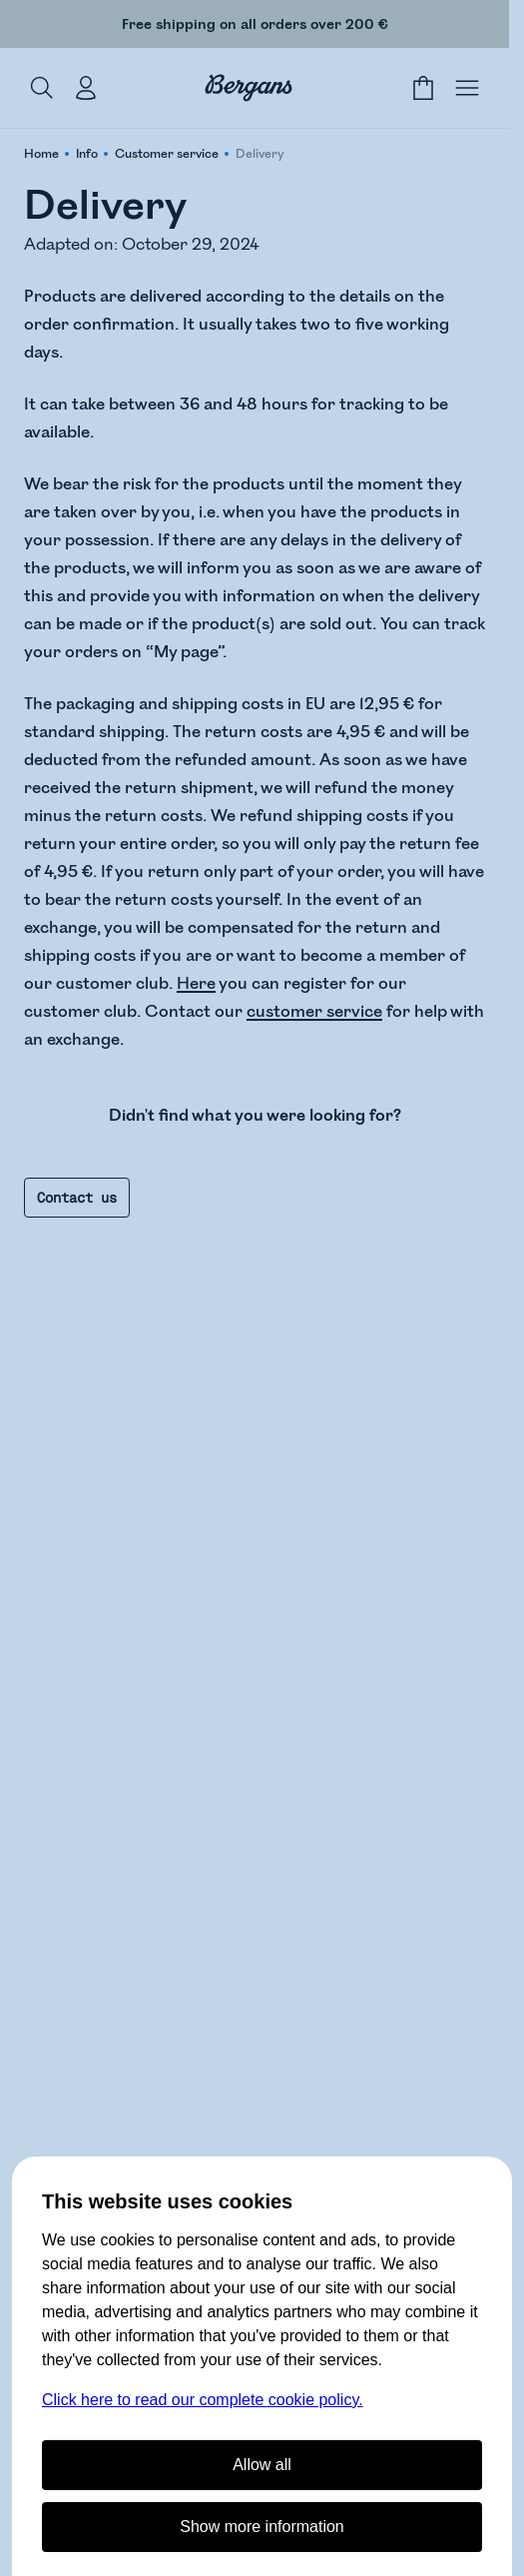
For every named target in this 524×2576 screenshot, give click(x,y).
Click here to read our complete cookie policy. (202, 2399)
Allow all (262, 2464)
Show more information (262, 2526)
